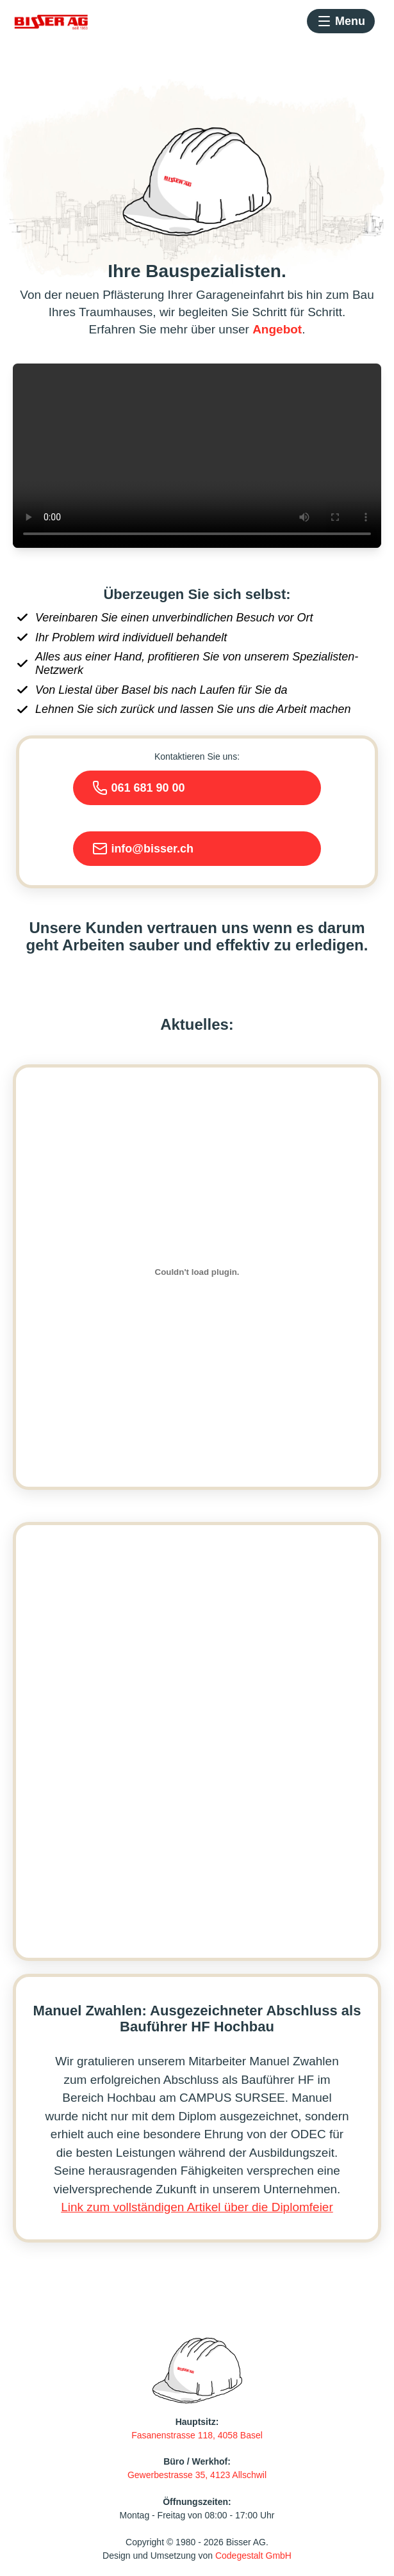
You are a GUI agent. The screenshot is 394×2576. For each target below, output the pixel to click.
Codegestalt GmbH (253, 2555)
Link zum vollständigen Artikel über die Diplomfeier (197, 2207)
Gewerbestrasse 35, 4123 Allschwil (197, 2475)
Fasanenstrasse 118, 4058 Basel (197, 2435)
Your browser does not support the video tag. (197, 456)
